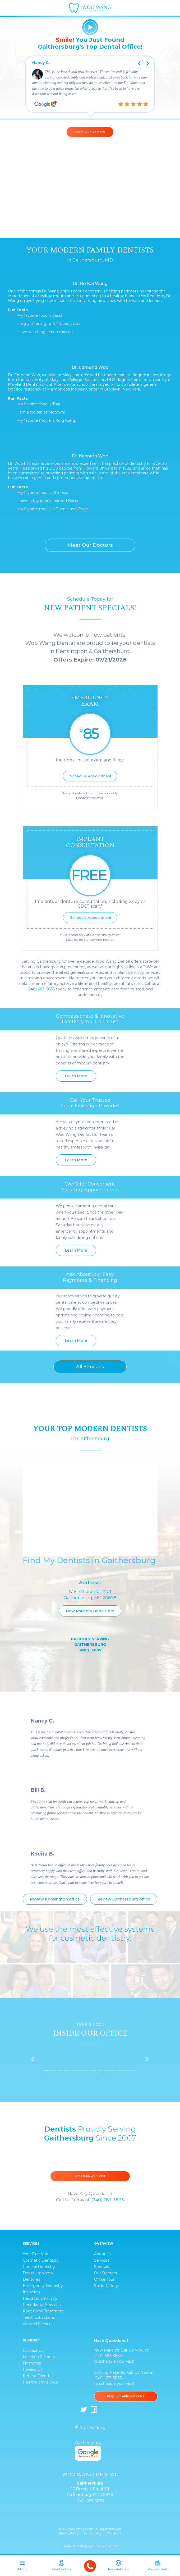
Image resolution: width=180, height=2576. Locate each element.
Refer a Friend (36, 2376)
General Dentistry (39, 2267)
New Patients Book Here (90, 1611)
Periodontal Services (42, 2305)
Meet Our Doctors (90, 132)
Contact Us (33, 2350)
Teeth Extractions (39, 2317)
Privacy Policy (69, 2533)
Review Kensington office (55, 1899)
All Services (90, 1367)
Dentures (31, 2279)
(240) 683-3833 (41, 989)
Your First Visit (36, 2254)
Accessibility (92, 2533)
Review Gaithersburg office (123, 1899)
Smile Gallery (106, 2286)
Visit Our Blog (90, 2427)
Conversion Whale (105, 2546)
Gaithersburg (88, 2450)
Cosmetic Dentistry (41, 2260)
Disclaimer (114, 2533)
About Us (102, 2254)
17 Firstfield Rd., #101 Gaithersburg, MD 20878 (90, 2492)
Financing (32, 2363)
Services (101, 2260)
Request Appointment (125, 2396)
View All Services (38, 2324)
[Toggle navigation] (22, 2566)
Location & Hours (39, 2357)
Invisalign (31, 2292)
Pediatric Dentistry (40, 2298)
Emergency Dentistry (43, 2286)
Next (151, 59)
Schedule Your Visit (90, 2176)
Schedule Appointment (91, 776)
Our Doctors (105, 2273)
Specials (101, 2267)
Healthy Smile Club (40, 2382)
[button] (33, 2059)
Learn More (76, 1075)
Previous (135, 59)
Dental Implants (38, 2273)
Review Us (32, 2369)
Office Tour (104, 2279)
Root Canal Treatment (43, 2311)
